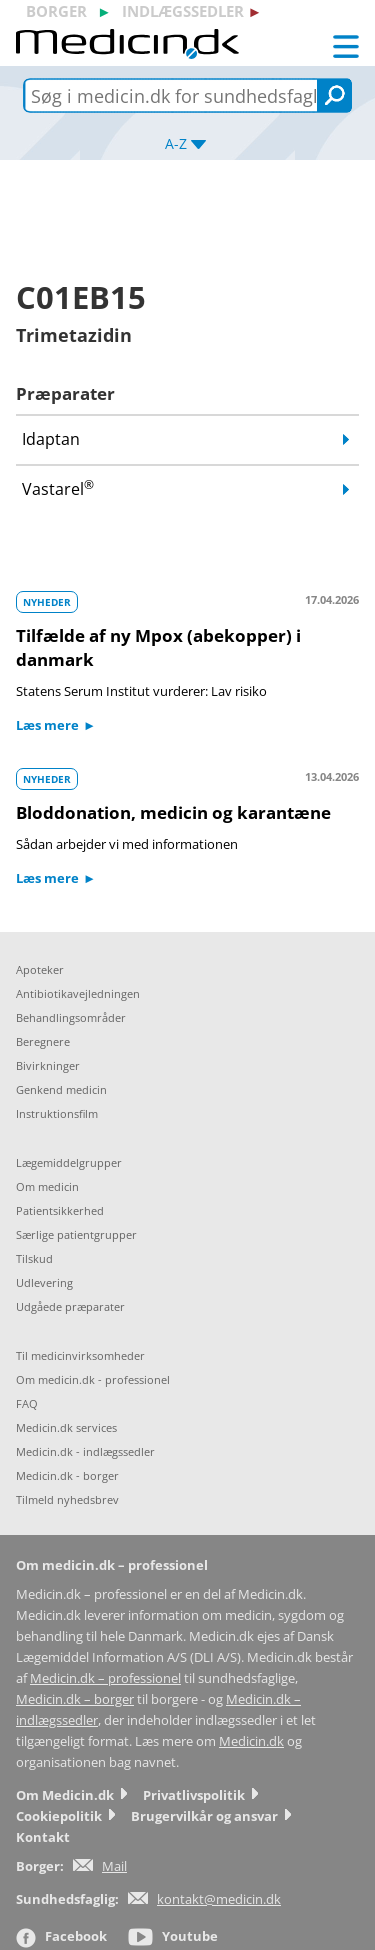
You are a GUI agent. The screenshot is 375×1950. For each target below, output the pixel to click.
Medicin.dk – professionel (105, 1678)
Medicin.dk (251, 1741)
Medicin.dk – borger (75, 1699)
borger (56, 11)
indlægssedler (183, 11)
